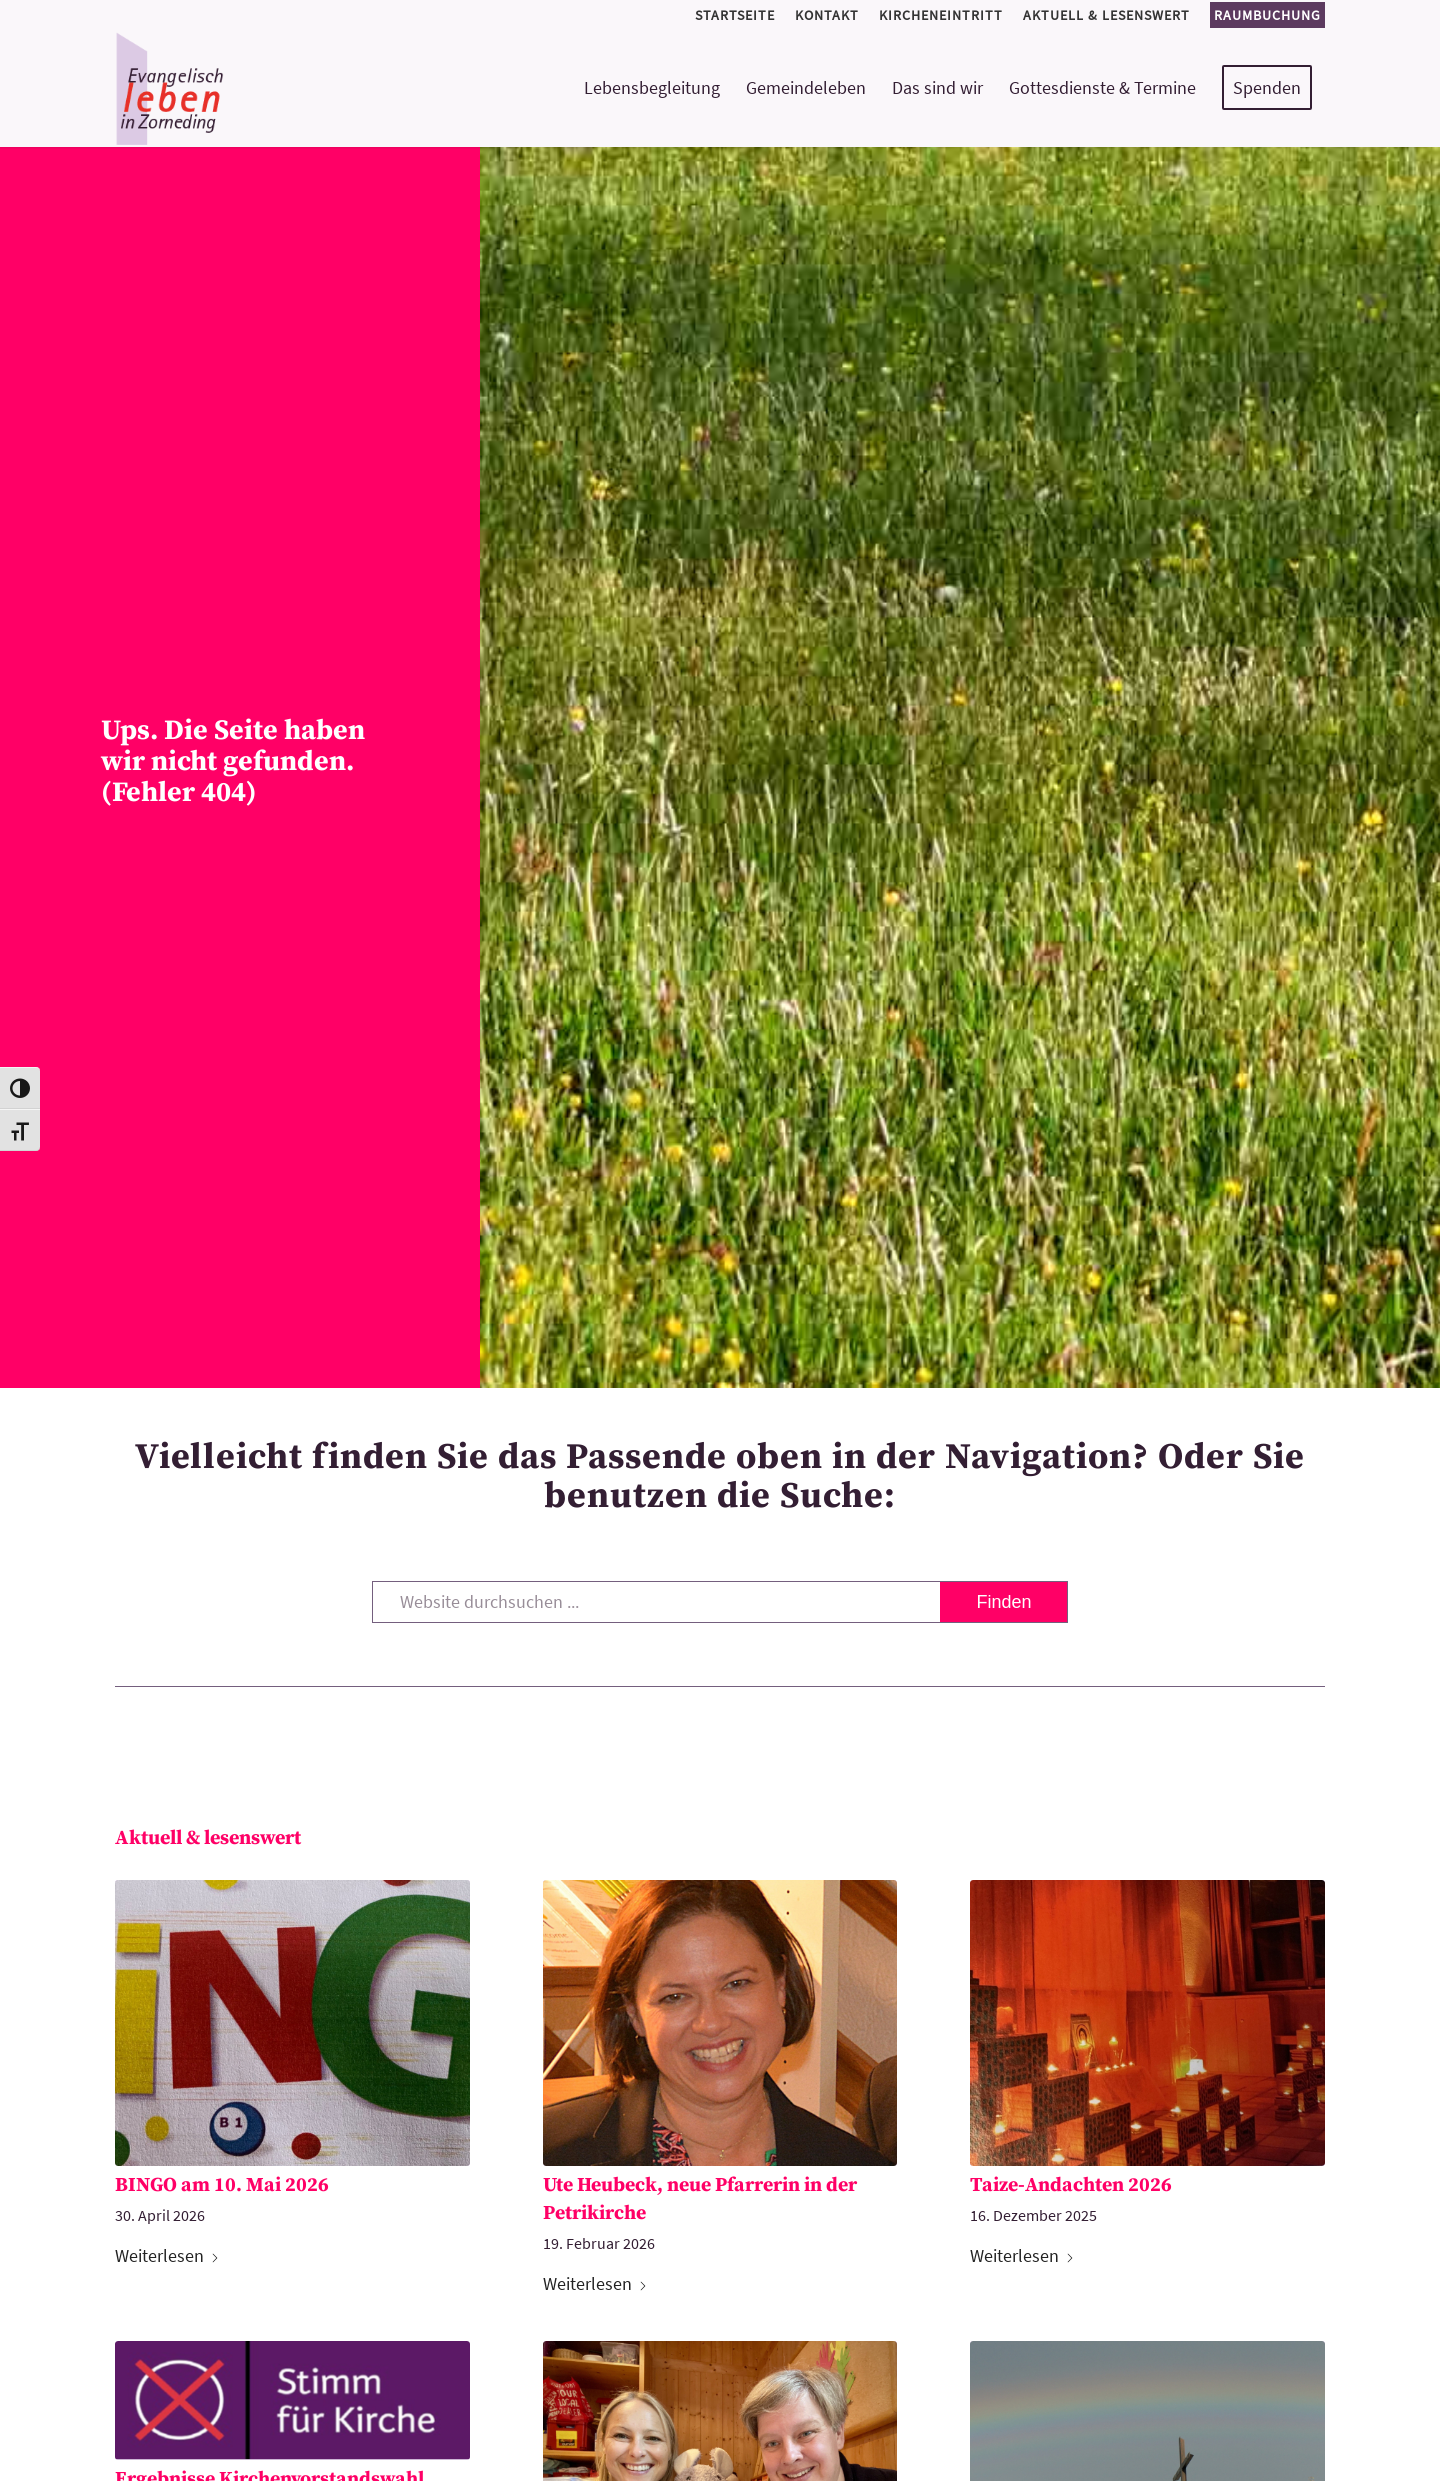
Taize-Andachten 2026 (1071, 2185)
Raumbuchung (1267, 15)
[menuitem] (735, 15)
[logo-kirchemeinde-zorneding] (241, 88)
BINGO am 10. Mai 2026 (222, 2185)
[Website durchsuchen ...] (720, 1602)
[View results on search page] (1003, 1602)
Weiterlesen (167, 2255)
